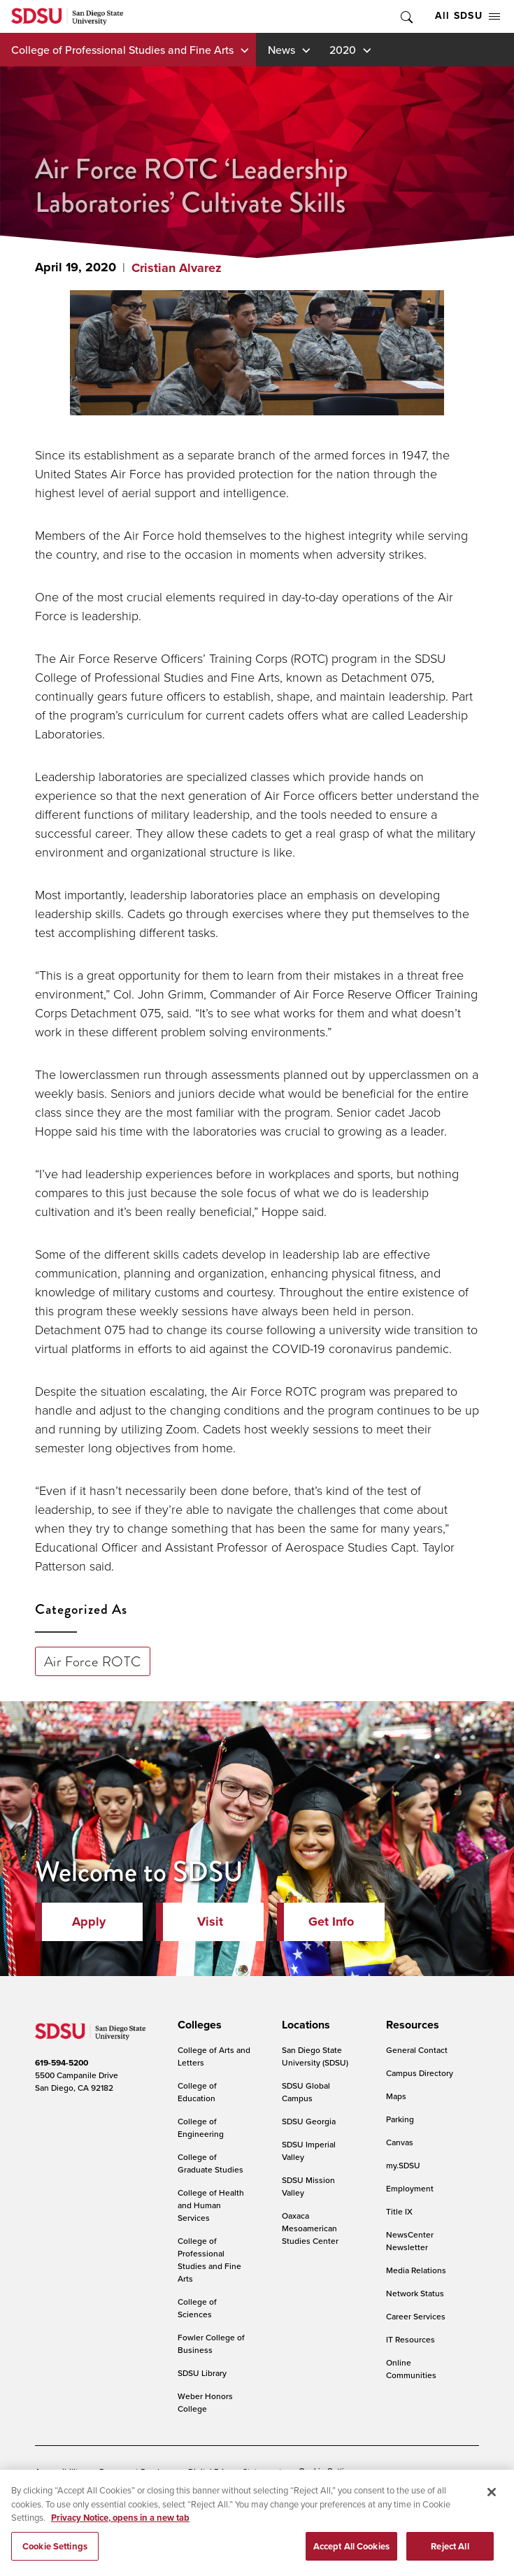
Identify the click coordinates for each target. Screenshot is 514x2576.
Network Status (415, 2293)
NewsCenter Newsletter (410, 2240)
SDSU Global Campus (306, 2092)
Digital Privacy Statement (235, 2471)
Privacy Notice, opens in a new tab (120, 2535)
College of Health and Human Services (211, 2205)
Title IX (399, 2211)
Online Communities (411, 2368)
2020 (342, 49)
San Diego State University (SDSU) (315, 2056)
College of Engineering (201, 2127)
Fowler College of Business (211, 2343)
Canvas (399, 2142)
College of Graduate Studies (210, 2163)
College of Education (197, 2092)
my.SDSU (403, 2165)
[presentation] (197, 2025)
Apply (89, 1921)
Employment (410, 2188)
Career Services (415, 2316)
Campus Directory (419, 2073)
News (281, 49)
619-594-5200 (61, 2062)
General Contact (417, 2050)
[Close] (491, 2509)
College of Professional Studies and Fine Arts (122, 49)
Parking (400, 2119)
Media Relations (416, 2270)
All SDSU (467, 15)
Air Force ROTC (92, 1661)
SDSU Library (202, 2373)
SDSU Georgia (309, 2121)
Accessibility (59, 2471)
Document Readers (135, 2471)
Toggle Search (406, 16)
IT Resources (410, 2339)
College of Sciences (197, 2308)
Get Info (331, 1921)
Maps (396, 2096)
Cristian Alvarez (176, 268)
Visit (210, 1921)
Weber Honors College (205, 2402)
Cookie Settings (328, 2472)
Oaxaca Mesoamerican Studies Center (310, 2228)
